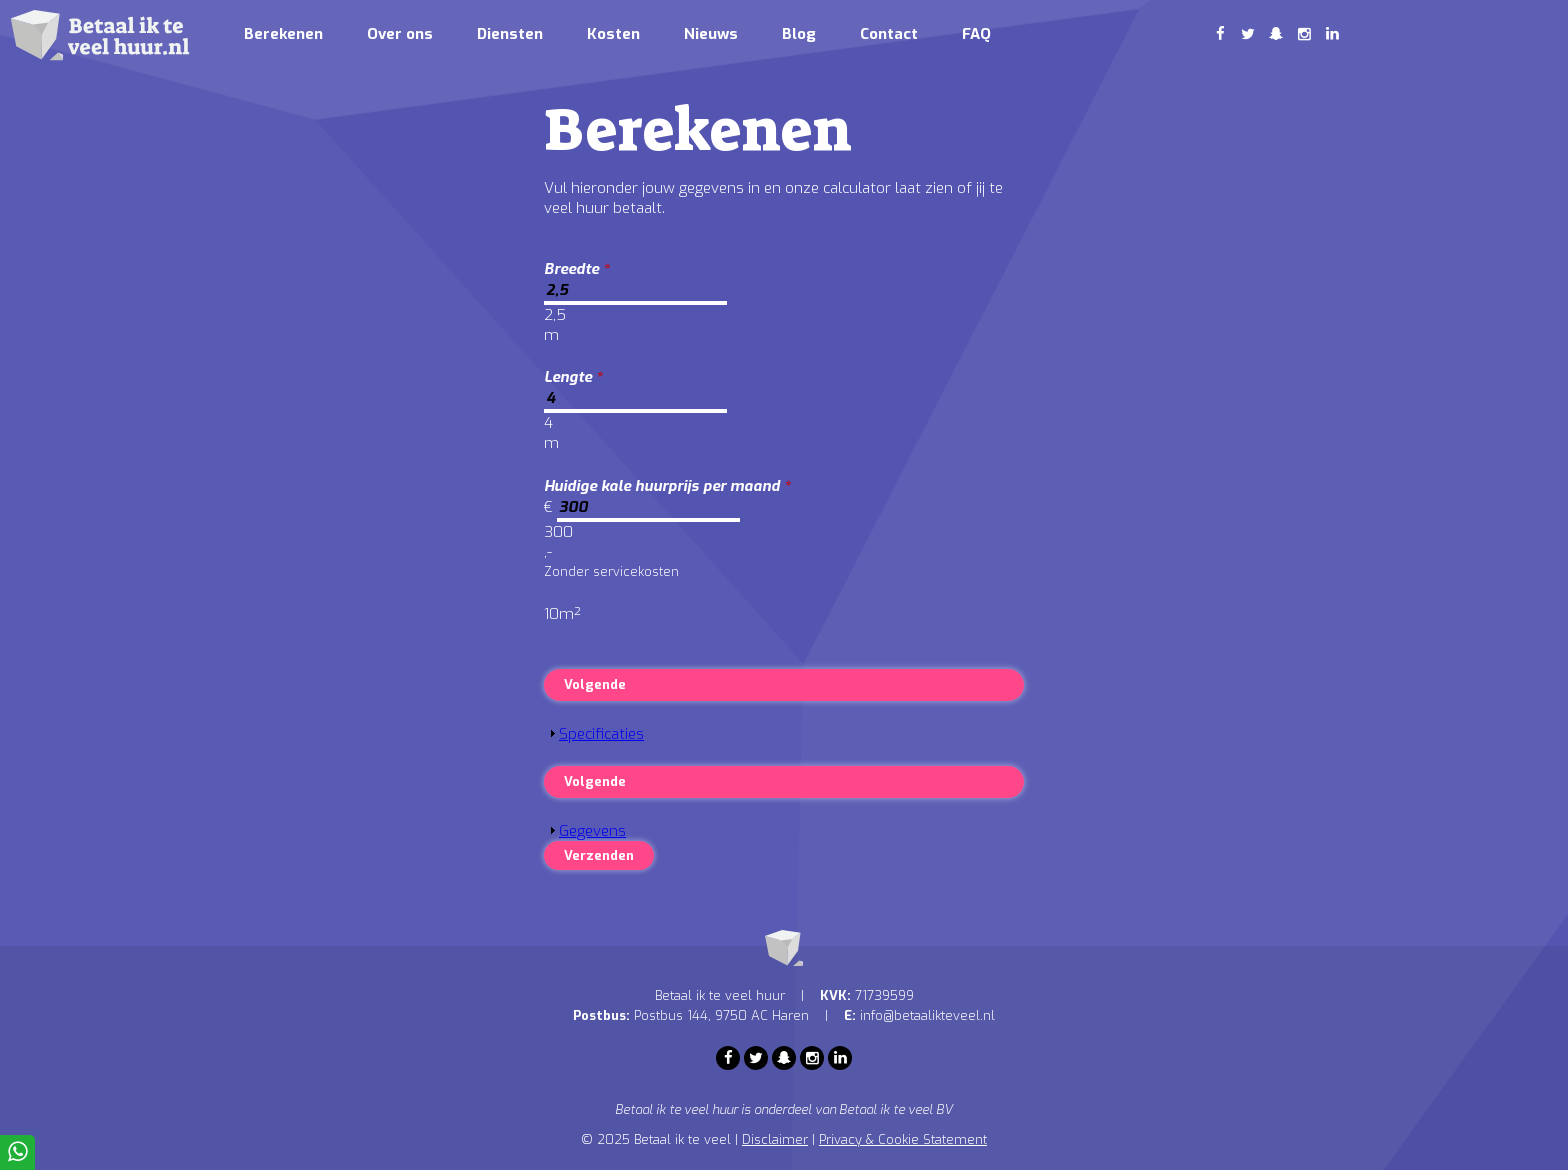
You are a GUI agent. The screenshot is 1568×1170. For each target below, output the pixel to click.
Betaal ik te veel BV (896, 1109)
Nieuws (711, 34)
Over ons (400, 34)
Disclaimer (775, 1139)
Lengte (573, 377)
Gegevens (592, 831)
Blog (799, 34)
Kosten (613, 34)
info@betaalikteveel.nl (927, 1015)
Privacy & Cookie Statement (903, 1139)
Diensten (510, 34)
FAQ (976, 34)
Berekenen (283, 34)
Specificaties (601, 734)
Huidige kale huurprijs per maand (667, 486)
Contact (889, 34)
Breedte (577, 269)
